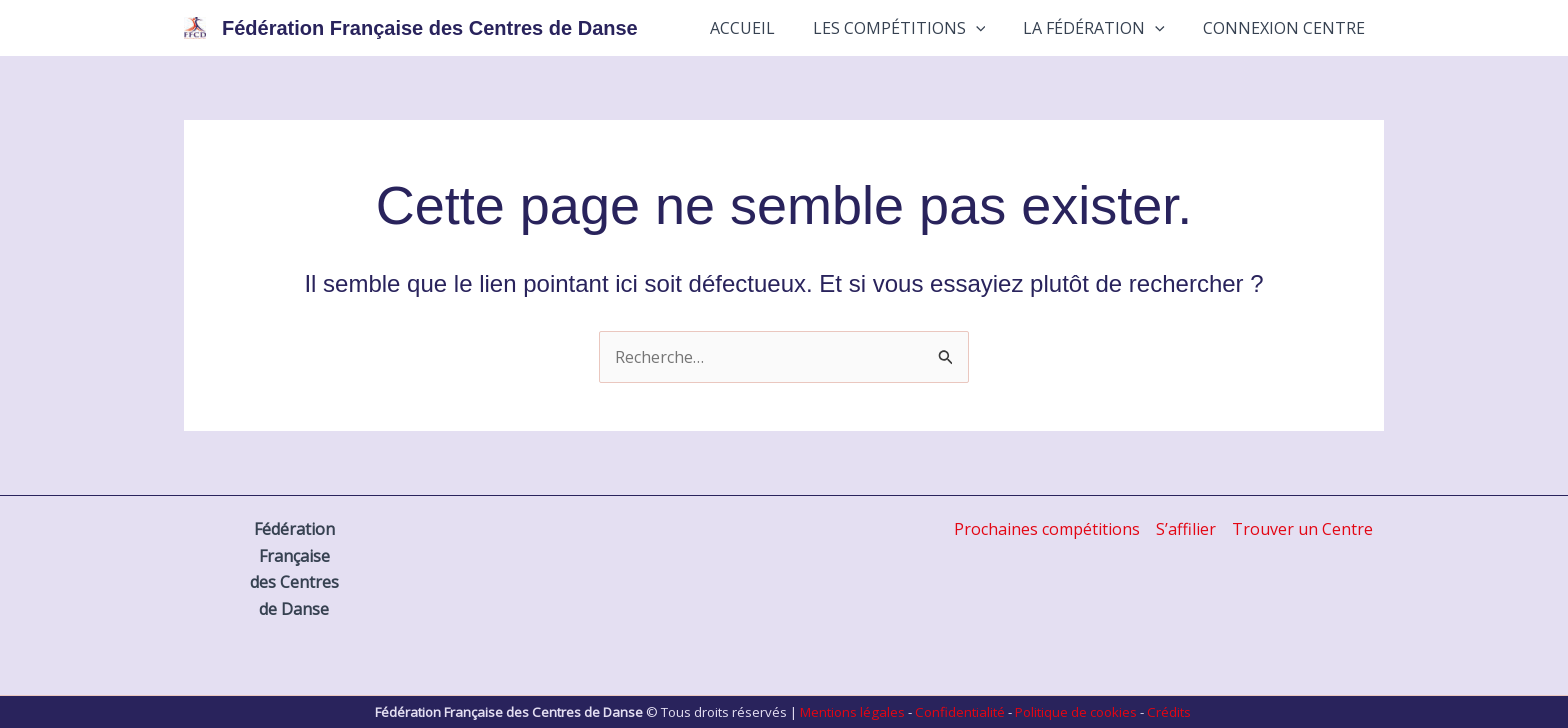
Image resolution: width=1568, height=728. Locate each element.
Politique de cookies (1076, 712)
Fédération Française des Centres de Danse (430, 28)
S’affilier (1186, 529)
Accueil (763, 28)
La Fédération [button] (1103, 28)
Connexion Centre (1287, 28)
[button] (991, 28)
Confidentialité (960, 712)
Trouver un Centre (1302, 529)
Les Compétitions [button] (914, 28)
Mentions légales (852, 712)
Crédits (1169, 712)
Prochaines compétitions (1047, 529)
